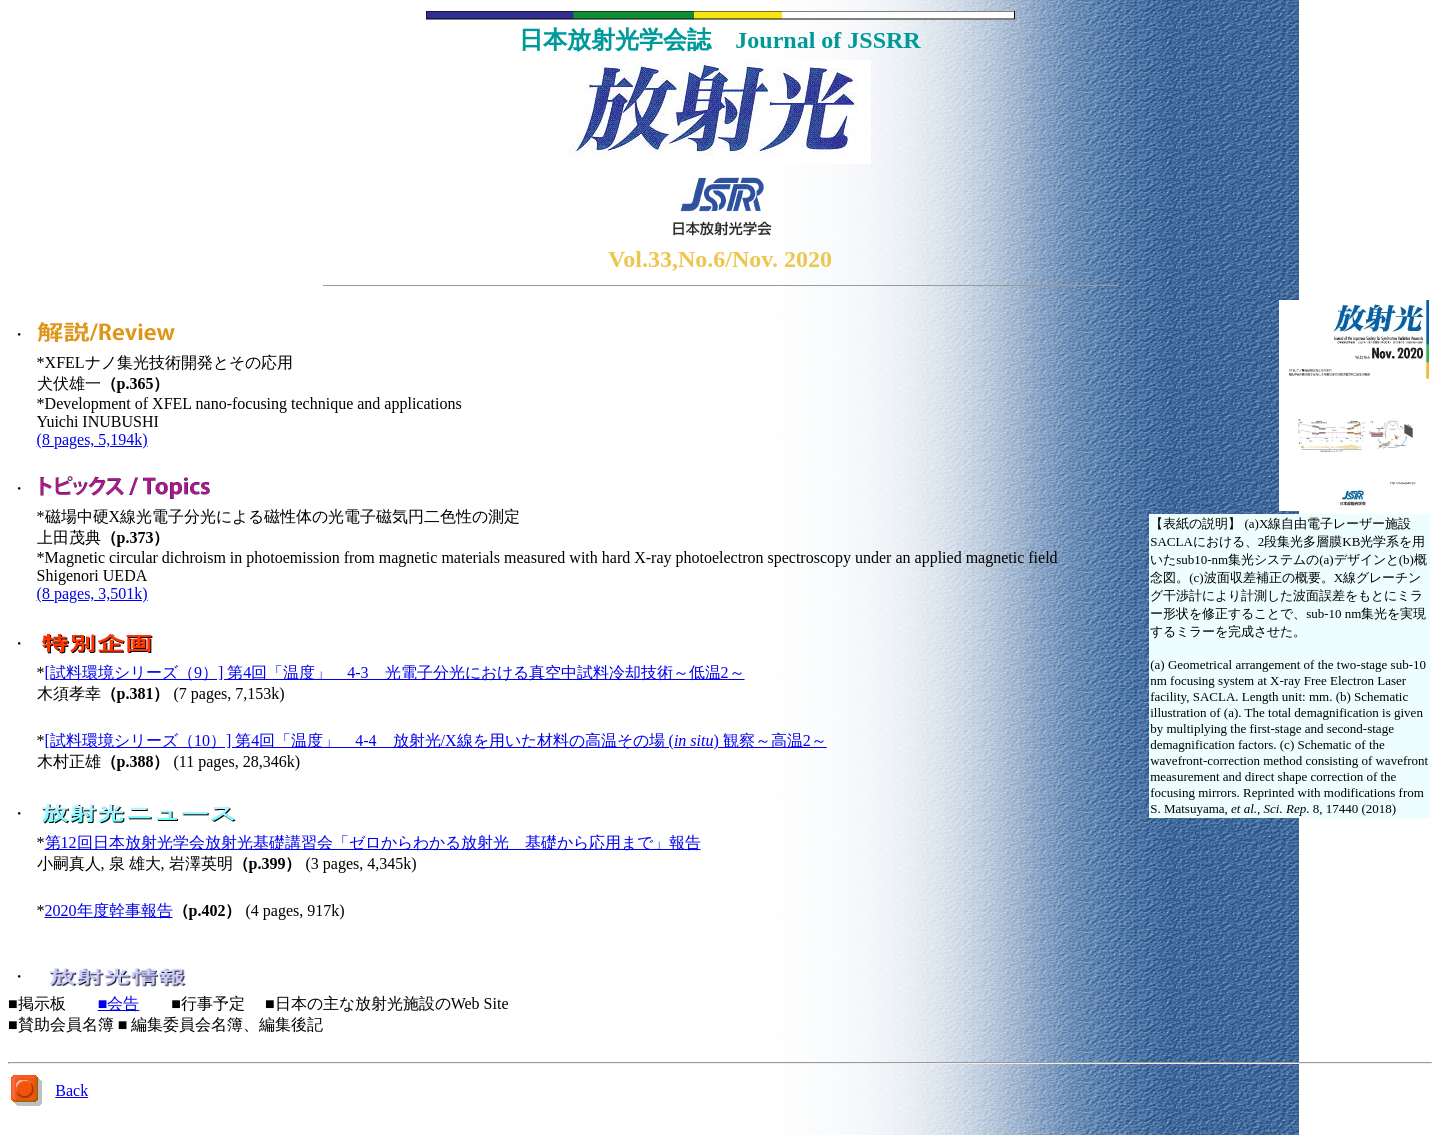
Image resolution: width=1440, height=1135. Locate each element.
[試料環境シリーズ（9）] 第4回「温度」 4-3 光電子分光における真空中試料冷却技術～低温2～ (395, 672)
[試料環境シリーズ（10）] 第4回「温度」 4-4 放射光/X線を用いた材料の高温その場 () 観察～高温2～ (436, 740)
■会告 (119, 1003)
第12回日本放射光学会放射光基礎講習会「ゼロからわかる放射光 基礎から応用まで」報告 (373, 842)
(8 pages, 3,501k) (92, 593)
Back (71, 1090)
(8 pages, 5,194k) (92, 439)
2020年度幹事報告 (109, 910)
